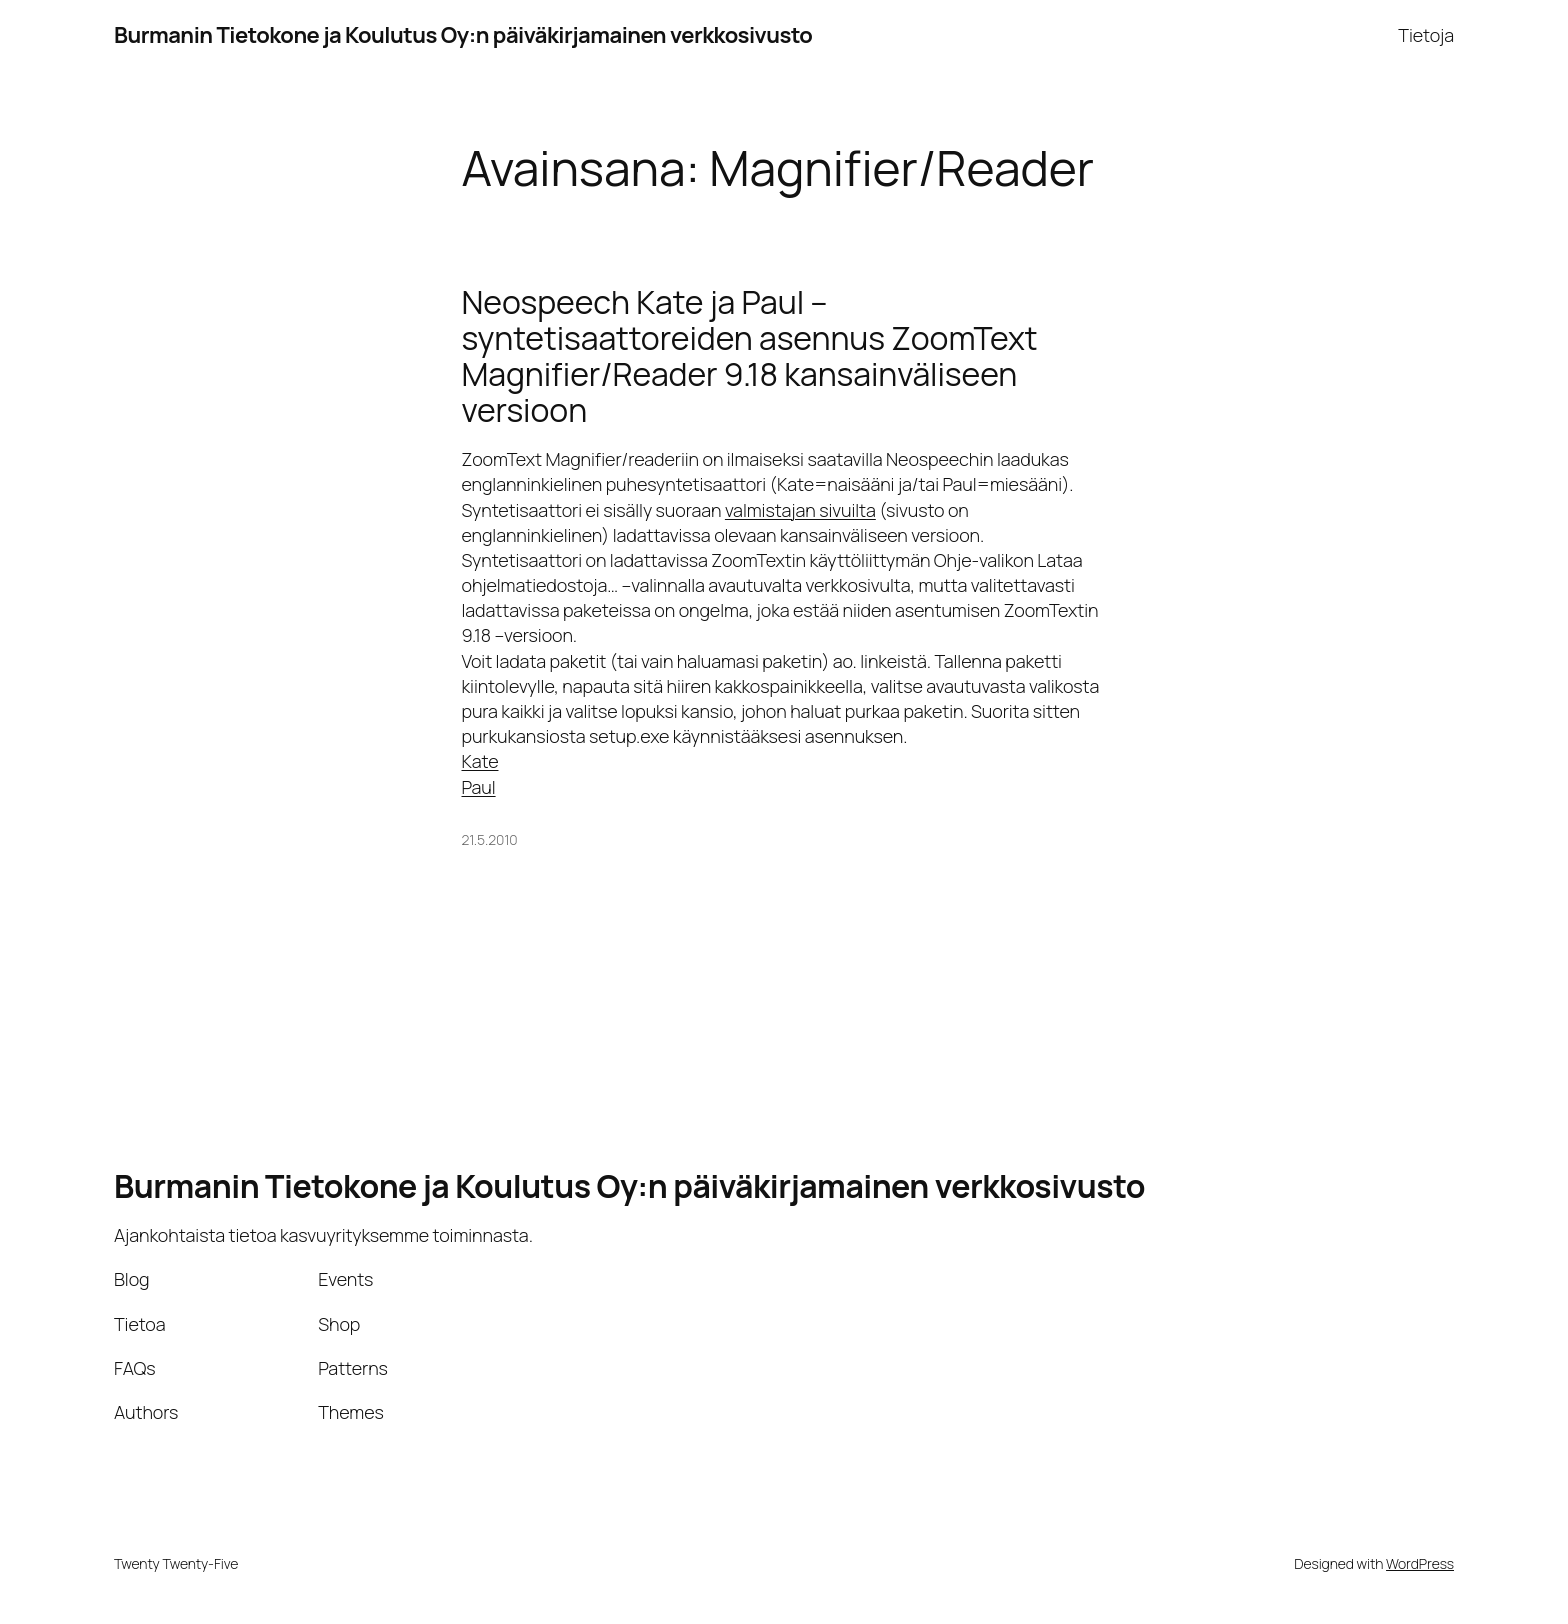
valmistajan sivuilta (800, 510)
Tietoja (1426, 35)
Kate (480, 761)
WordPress (1420, 1563)
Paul (479, 787)
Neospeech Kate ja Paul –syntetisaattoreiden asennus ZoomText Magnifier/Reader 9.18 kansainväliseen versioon (750, 356)
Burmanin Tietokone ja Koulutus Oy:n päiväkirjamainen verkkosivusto (463, 35)
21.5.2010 (490, 839)
